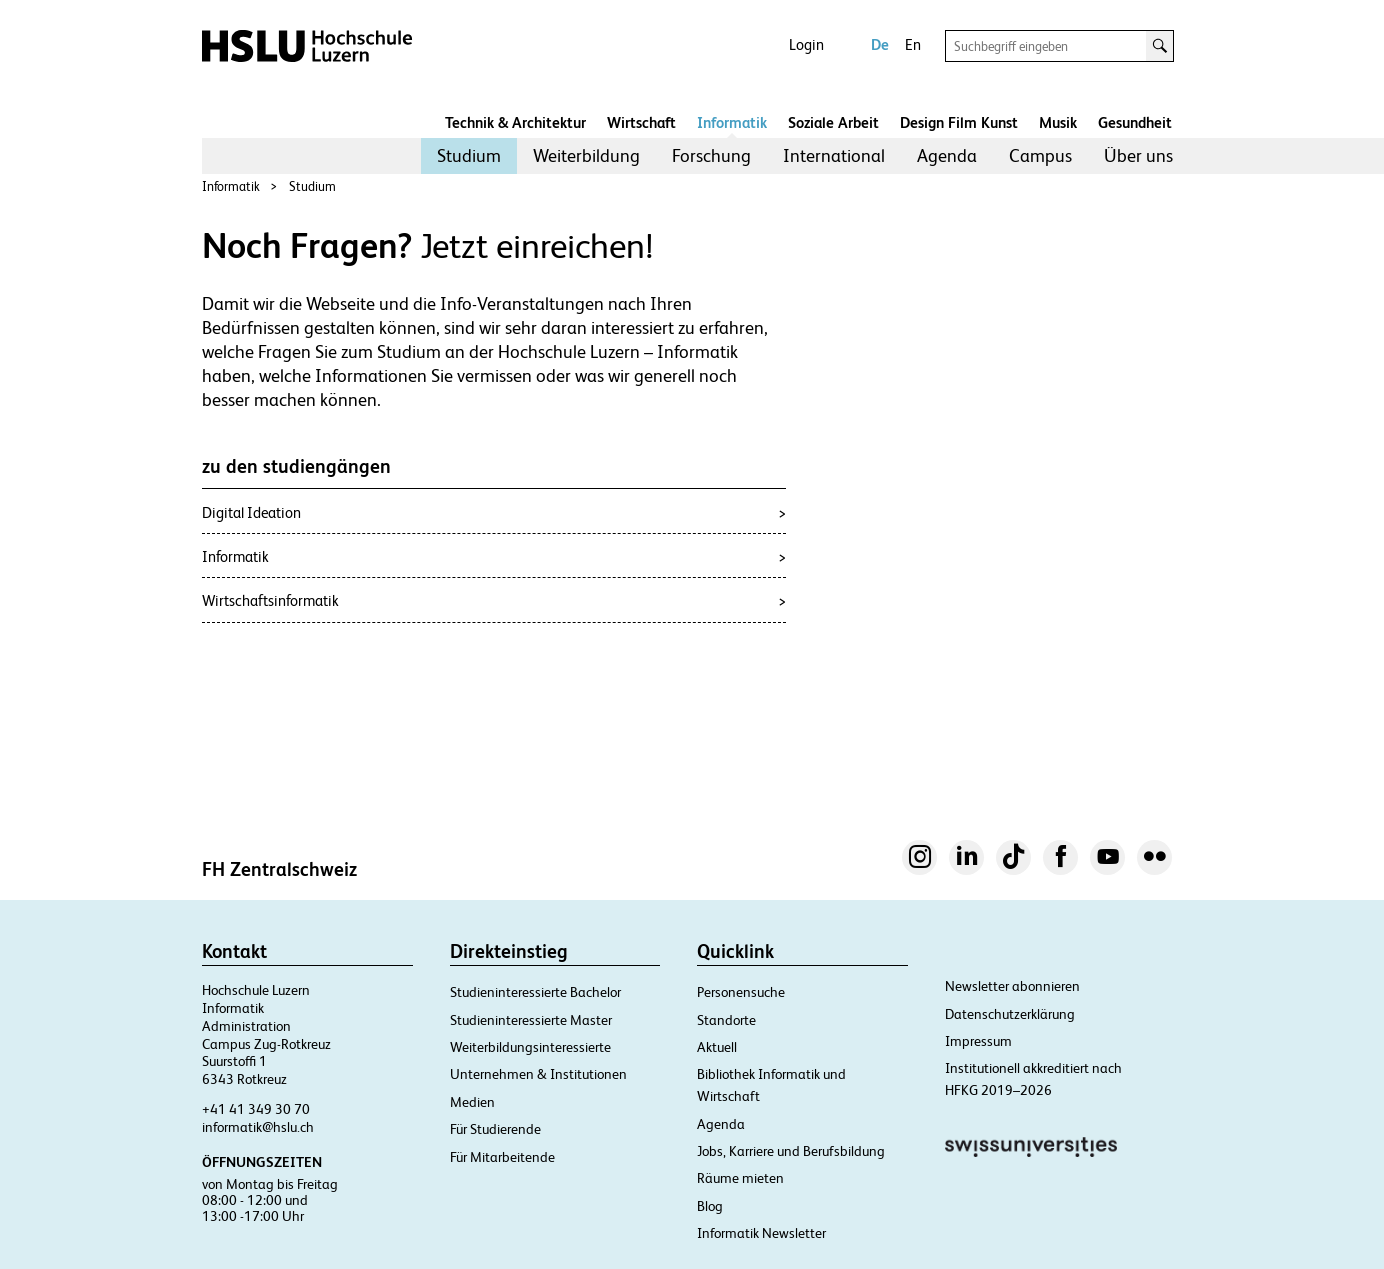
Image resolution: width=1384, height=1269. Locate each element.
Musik (1058, 122)
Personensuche (741, 992)
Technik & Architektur (515, 122)
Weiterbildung (586, 155)
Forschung (711, 155)
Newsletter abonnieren (1012, 986)
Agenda (947, 155)
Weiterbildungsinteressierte (530, 1047)
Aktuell (717, 1047)
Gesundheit (1135, 122)
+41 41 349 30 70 (256, 1109)
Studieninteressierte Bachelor (535, 992)
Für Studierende (495, 1129)
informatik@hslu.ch (258, 1127)
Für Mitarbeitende (502, 1157)
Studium (469, 155)
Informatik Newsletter (761, 1233)
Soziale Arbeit (833, 122)
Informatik (732, 122)
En (913, 44)
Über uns (1138, 155)
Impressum (978, 1041)
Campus (1040, 155)
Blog (710, 1206)
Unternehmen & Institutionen (538, 1074)
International (834, 155)
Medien (472, 1102)
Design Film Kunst (959, 122)
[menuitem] (469, 156)
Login (806, 44)
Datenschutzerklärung (1010, 1014)
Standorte (726, 1020)
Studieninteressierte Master (531, 1020)
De (880, 44)
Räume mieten (740, 1178)
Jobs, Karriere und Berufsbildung (791, 1151)
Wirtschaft (641, 122)
